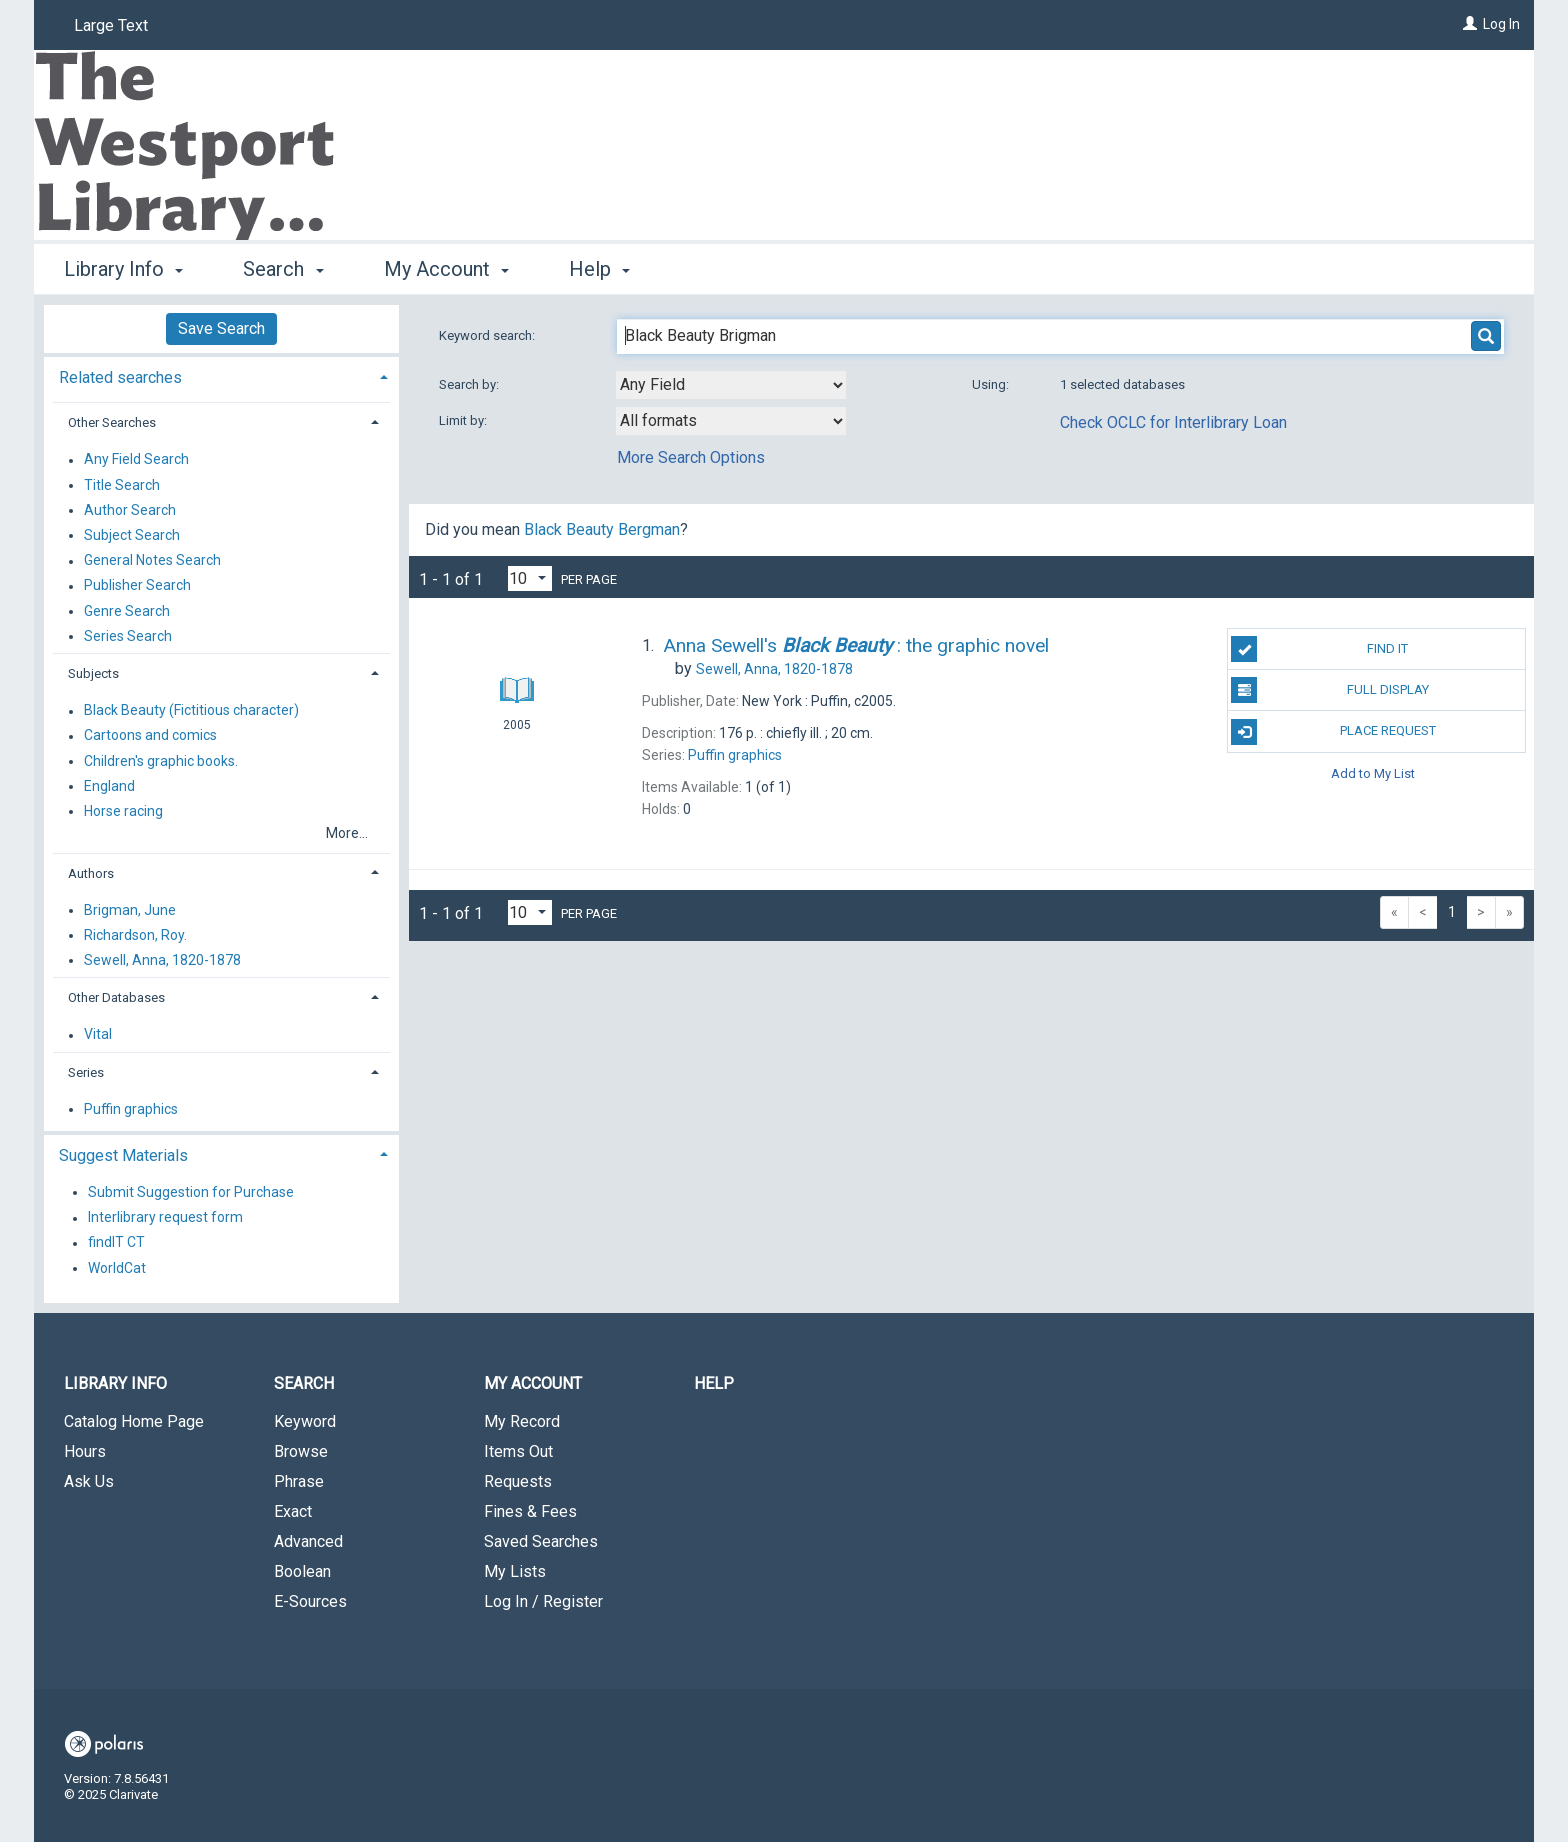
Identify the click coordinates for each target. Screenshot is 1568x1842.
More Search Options (691, 457)
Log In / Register (543, 1601)
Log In (1501, 24)
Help (714, 1383)
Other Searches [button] (112, 422)
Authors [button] (91, 873)
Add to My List (1373, 773)
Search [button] (283, 269)
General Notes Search (152, 561)
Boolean (302, 1571)
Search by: (470, 384)
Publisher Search (137, 586)
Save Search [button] (221, 328)
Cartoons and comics (150, 736)
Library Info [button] (123, 269)
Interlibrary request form (165, 1218)
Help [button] (599, 269)
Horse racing (123, 811)
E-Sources (310, 1601)
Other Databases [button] (116, 997)
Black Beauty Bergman (602, 529)
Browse (301, 1451)
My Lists (515, 1571)
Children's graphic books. (161, 761)
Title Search (122, 485)
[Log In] (1470, 24)
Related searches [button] (120, 377)
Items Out (518, 1451)
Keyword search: (488, 335)
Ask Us (89, 1481)
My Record (522, 1421)
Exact (293, 1511)
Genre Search (127, 611)
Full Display (1329, 690)
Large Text (111, 25)
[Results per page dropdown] (530, 578)
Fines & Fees (530, 1511)
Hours (85, 1451)
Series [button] (86, 1072)
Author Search (130, 510)
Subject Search (132, 535)
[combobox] (731, 385)
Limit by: (464, 420)
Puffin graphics (131, 1109)
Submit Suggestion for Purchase (191, 1192)
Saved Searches (541, 1541)
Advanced (308, 1541)
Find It (1319, 649)
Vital (98, 1035)
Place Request (1333, 732)
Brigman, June (130, 910)
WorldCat (117, 1268)
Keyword (305, 1421)
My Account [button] (446, 269)
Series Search (128, 636)
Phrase (299, 1481)
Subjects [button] (93, 673)
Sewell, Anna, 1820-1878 (162, 960)
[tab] (221, 375)
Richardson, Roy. (135, 935)
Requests (518, 1481)
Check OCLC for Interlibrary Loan (1173, 422)
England (109, 786)
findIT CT (116, 1243)
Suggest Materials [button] (123, 1155)
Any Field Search (136, 460)
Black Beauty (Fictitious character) (191, 711)
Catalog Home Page (134, 1421)
